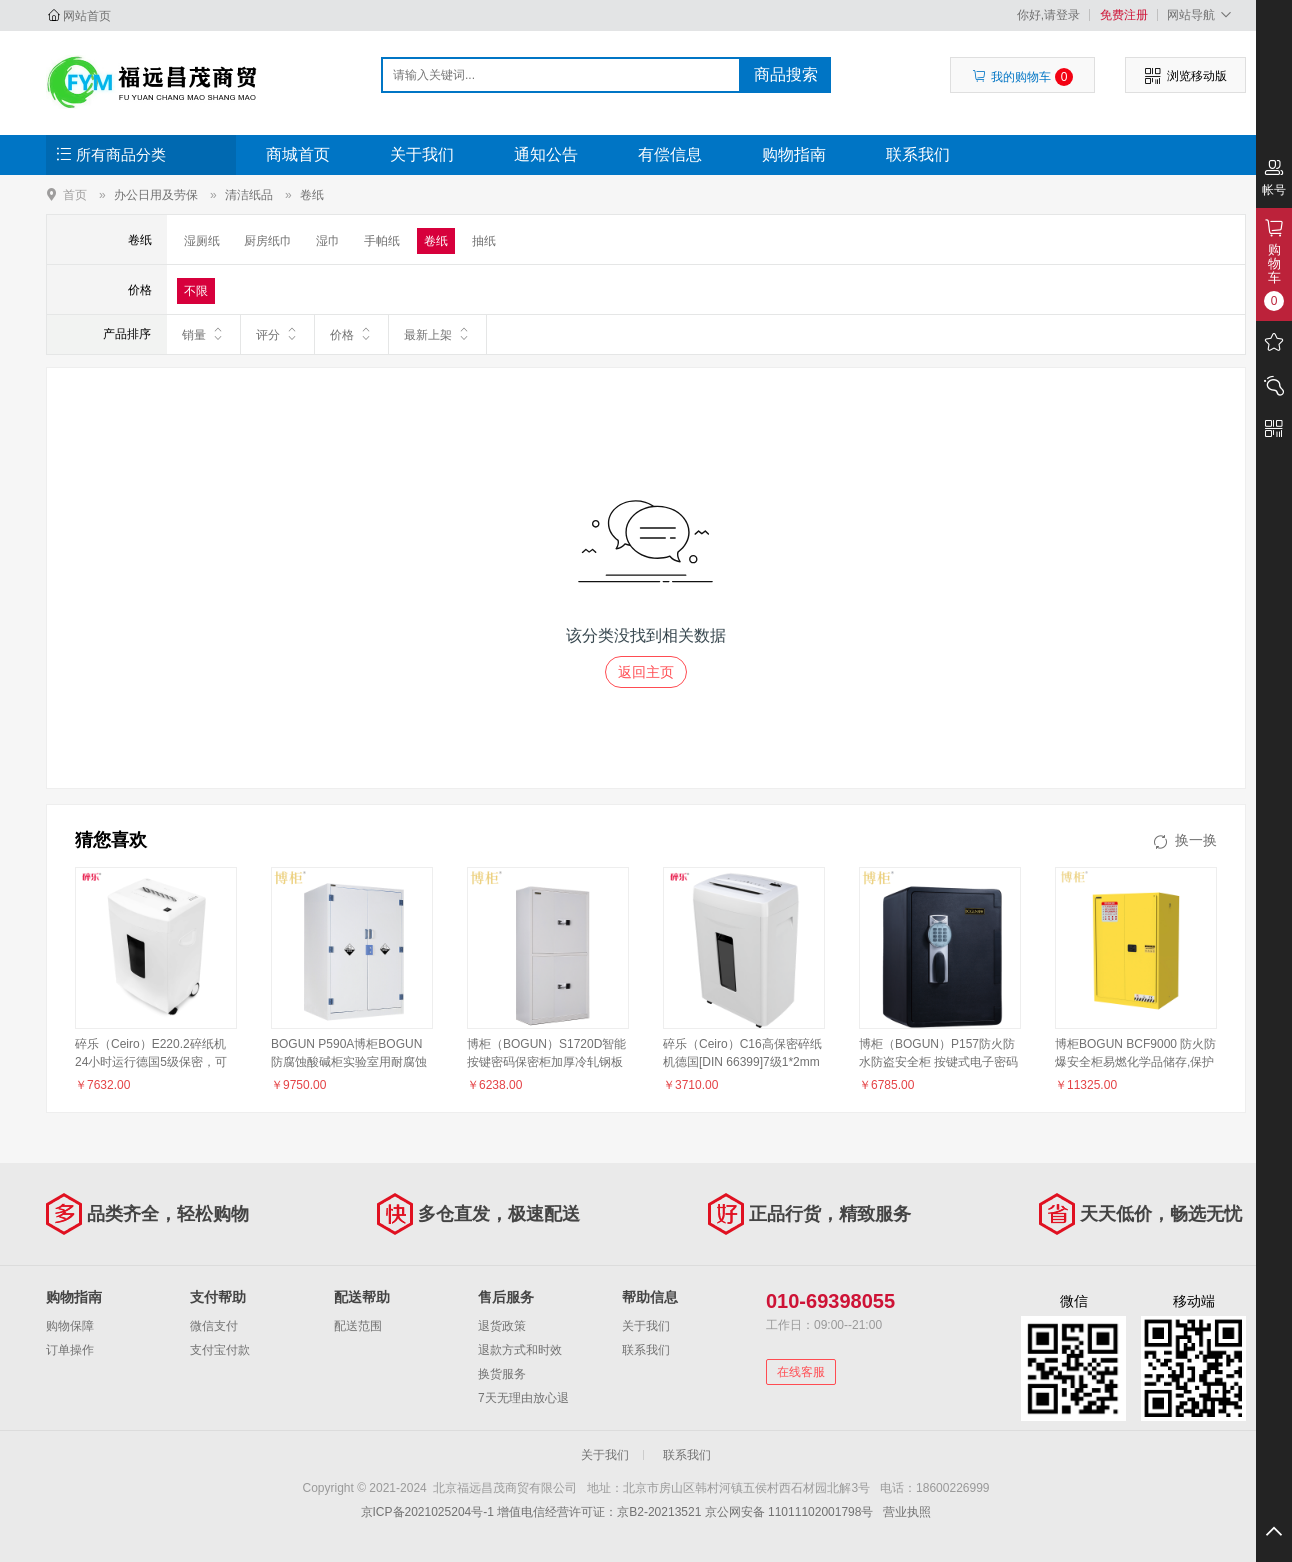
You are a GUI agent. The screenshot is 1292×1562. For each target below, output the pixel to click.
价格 (351, 334)
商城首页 (298, 154)
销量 (203, 334)
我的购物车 (1022, 77)
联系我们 (918, 154)
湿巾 (328, 241)
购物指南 (794, 154)
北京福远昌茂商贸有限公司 (152, 82)
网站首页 (87, 16)
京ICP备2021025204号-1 (427, 1512)
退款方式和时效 (520, 1350)
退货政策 (502, 1326)
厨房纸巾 (268, 241)
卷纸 (312, 195)
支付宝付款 (220, 1350)
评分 (277, 334)
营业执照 (907, 1512)
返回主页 (646, 672)
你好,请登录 (1048, 15)
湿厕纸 (202, 241)
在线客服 (801, 1372)
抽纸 (484, 241)
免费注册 (1124, 15)
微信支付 (214, 1326)
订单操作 (70, 1350)
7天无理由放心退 (523, 1398)
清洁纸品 (249, 195)
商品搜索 (786, 74)
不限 (196, 291)
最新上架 (437, 334)
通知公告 (546, 154)
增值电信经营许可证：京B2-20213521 (599, 1512)
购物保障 (70, 1326)
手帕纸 (382, 241)
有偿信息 (670, 154)
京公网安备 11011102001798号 (789, 1512)
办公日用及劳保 (156, 195)
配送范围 (358, 1326)
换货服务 (502, 1374)
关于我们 (422, 154)
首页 (75, 194)
